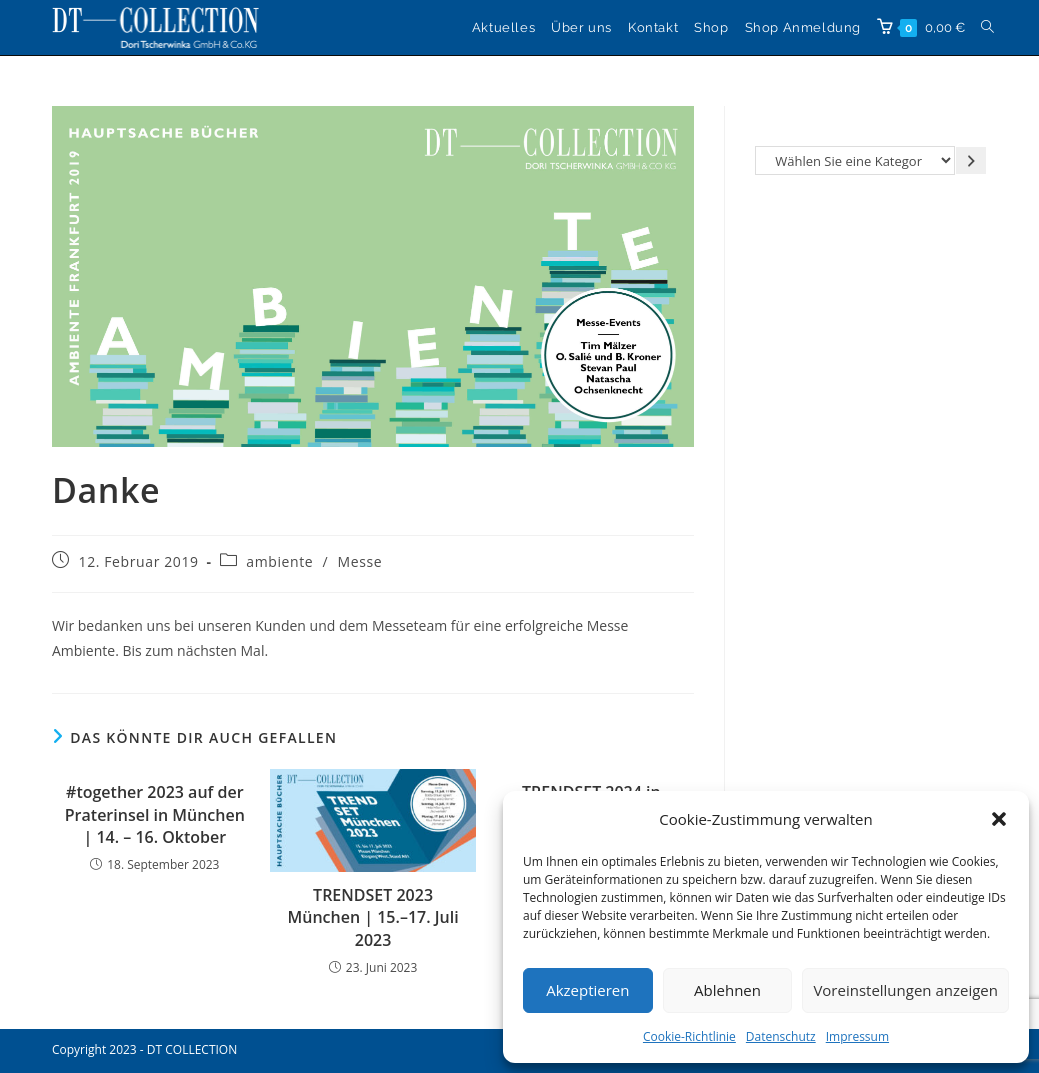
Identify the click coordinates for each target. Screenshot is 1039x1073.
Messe (360, 561)
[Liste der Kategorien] (855, 160)
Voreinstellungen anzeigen (905, 990)
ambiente (279, 561)
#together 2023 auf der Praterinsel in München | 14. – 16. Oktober (155, 814)
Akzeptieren (587, 990)
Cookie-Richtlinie (689, 1036)
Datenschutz (781, 1036)
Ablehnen (727, 990)
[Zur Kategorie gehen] (971, 160)
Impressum (857, 1036)
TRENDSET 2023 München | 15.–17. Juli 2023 (373, 917)
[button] (999, 819)
